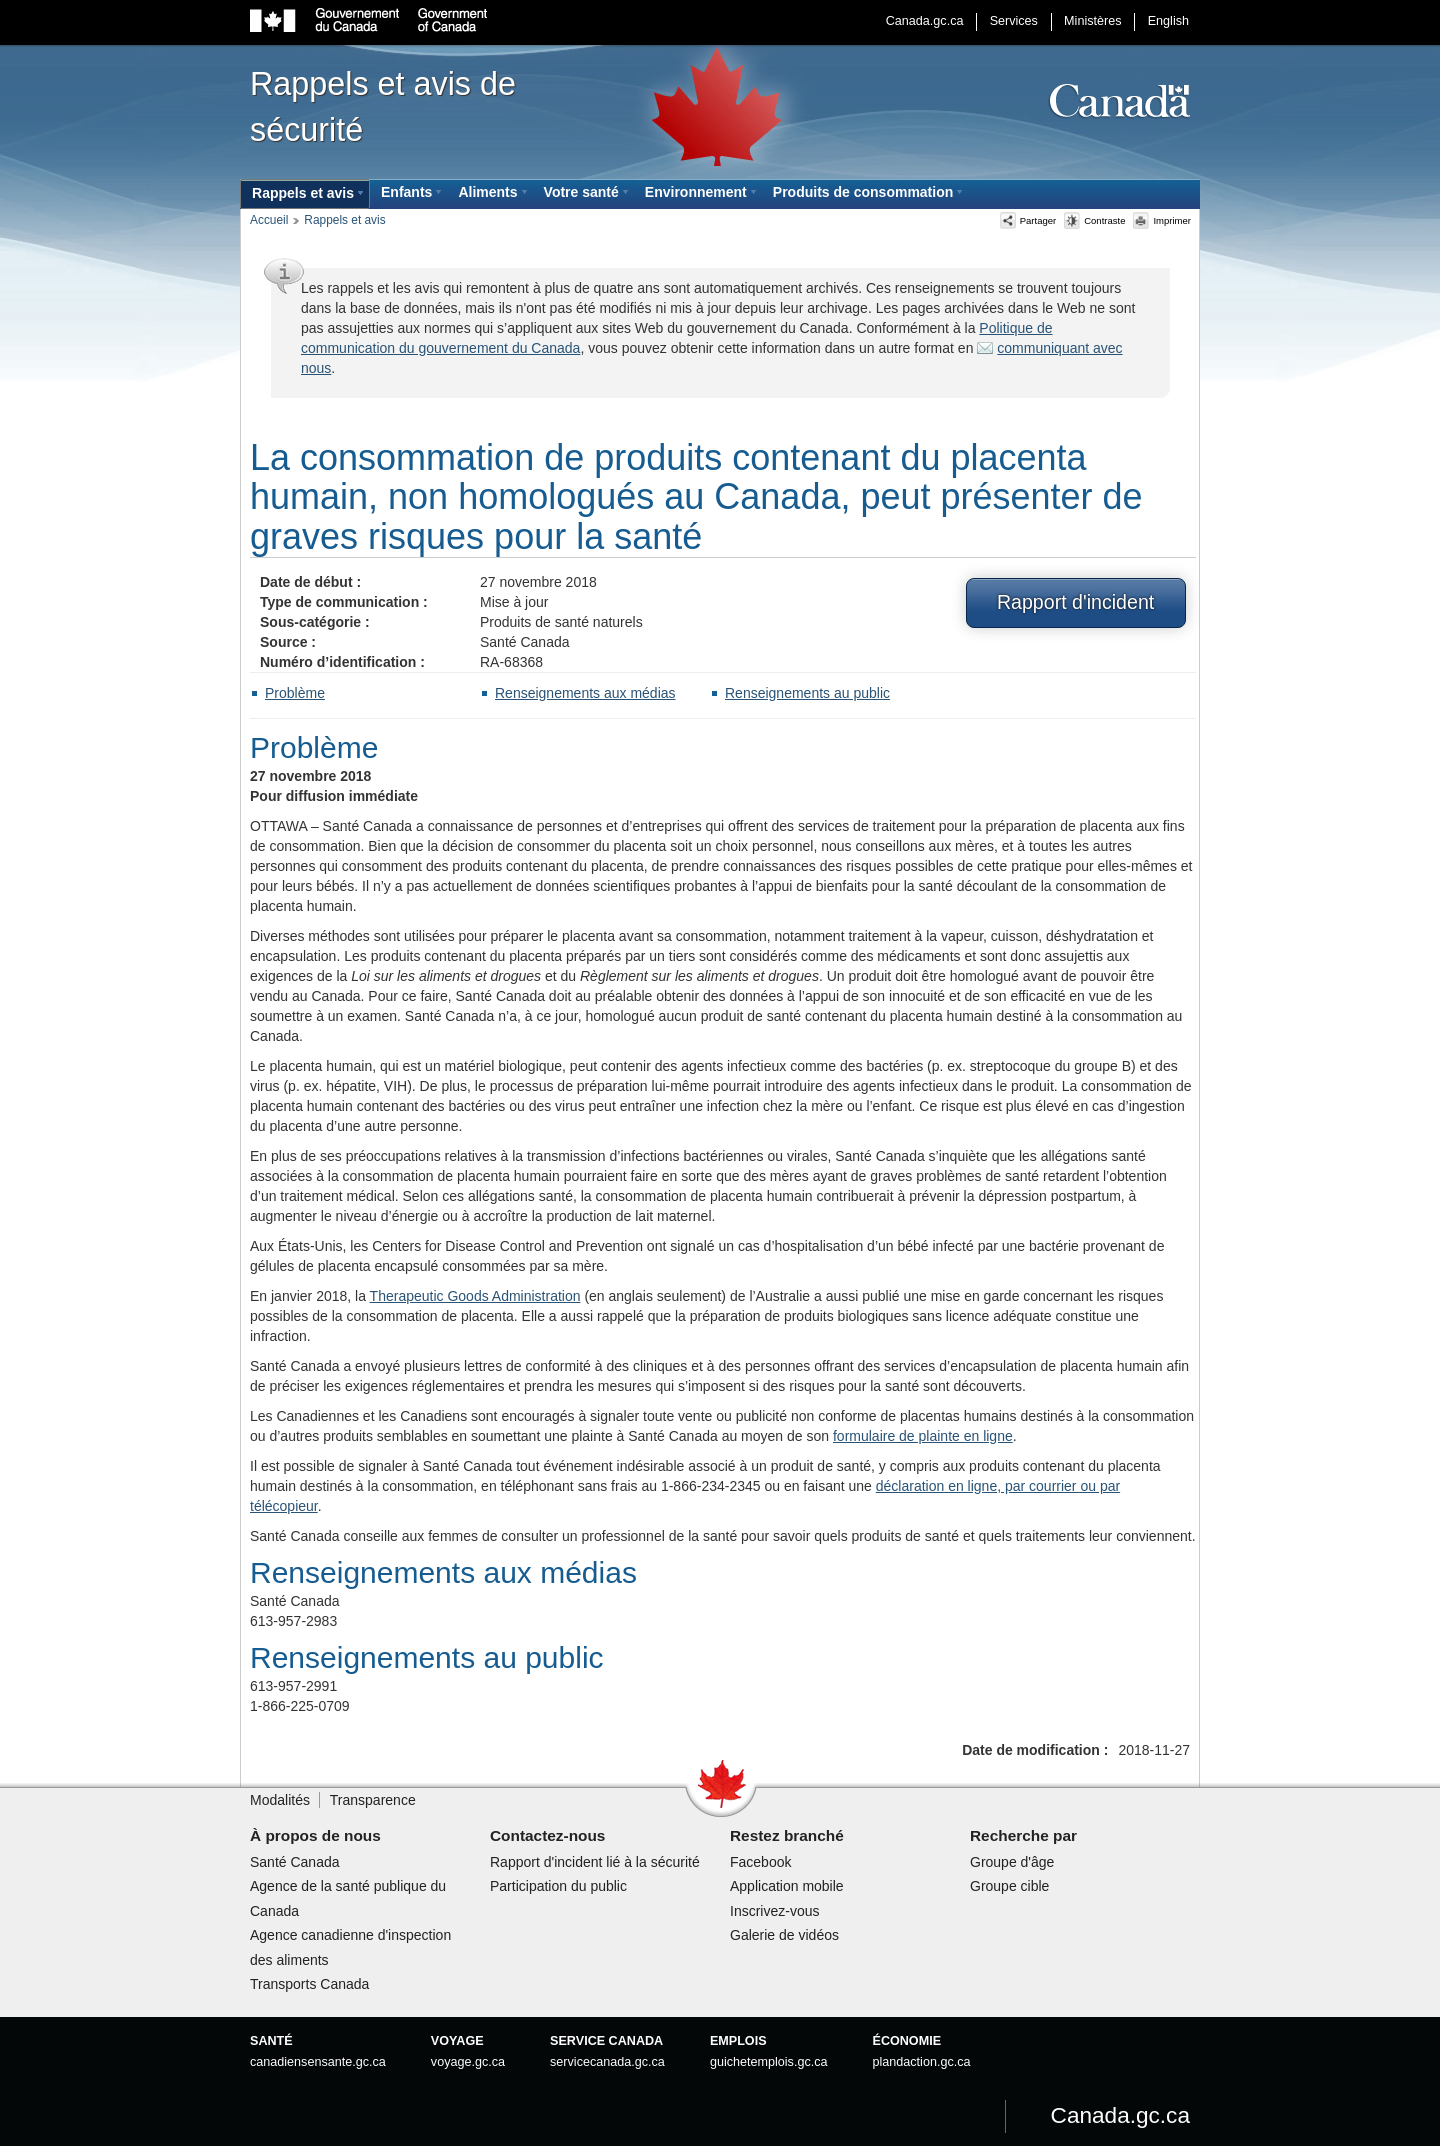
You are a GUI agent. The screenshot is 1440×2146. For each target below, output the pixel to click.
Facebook (760, 1862)
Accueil (269, 220)
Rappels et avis (344, 220)
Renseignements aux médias (585, 693)
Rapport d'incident (1075, 602)
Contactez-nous (547, 1835)
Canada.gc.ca (925, 21)
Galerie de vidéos (784, 1935)
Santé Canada (295, 1862)
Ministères (1092, 21)
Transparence (373, 1800)
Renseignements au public (807, 693)
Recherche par (1023, 1835)
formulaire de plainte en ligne (923, 1436)
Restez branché (787, 1835)
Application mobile (787, 1886)
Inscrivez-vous (774, 1911)
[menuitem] (305, 194)
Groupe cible (1009, 1886)
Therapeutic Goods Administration (475, 1296)
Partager (1028, 220)
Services (1014, 21)
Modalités (280, 1800)
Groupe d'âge (1012, 1862)
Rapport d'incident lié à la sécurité (595, 1862)
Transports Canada (309, 1984)
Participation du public (558, 1886)
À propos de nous (315, 1835)
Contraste (1094, 220)
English (1168, 21)
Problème (295, 693)
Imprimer (1162, 220)
